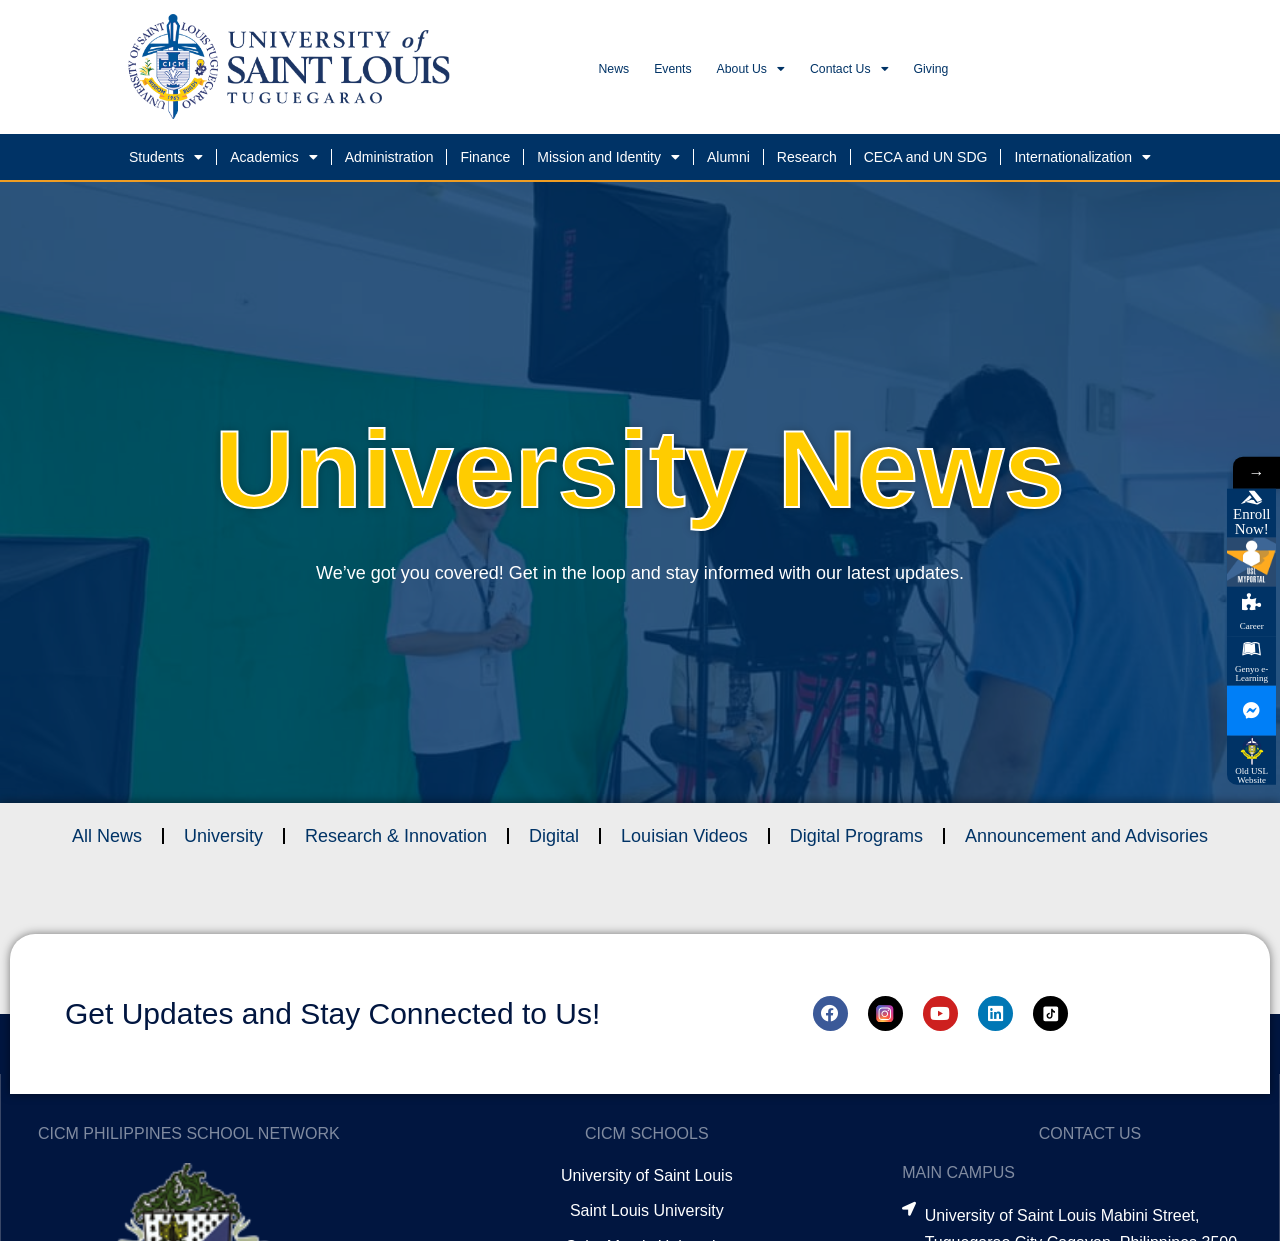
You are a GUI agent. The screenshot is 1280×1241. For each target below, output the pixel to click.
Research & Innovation (396, 842)
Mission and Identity (608, 163)
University (223, 842)
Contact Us (950, 73)
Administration (389, 163)
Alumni (728, 163)
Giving (1062, 72)
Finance (485, 163)
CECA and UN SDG (926, 163)
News (626, 72)
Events (710, 72)
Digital (554, 842)
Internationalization (1082, 163)
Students (166, 163)
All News (107, 842)
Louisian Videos (684, 842)
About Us (818, 73)
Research (807, 163)
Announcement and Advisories (1086, 842)
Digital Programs (856, 842)
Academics (273, 163)
